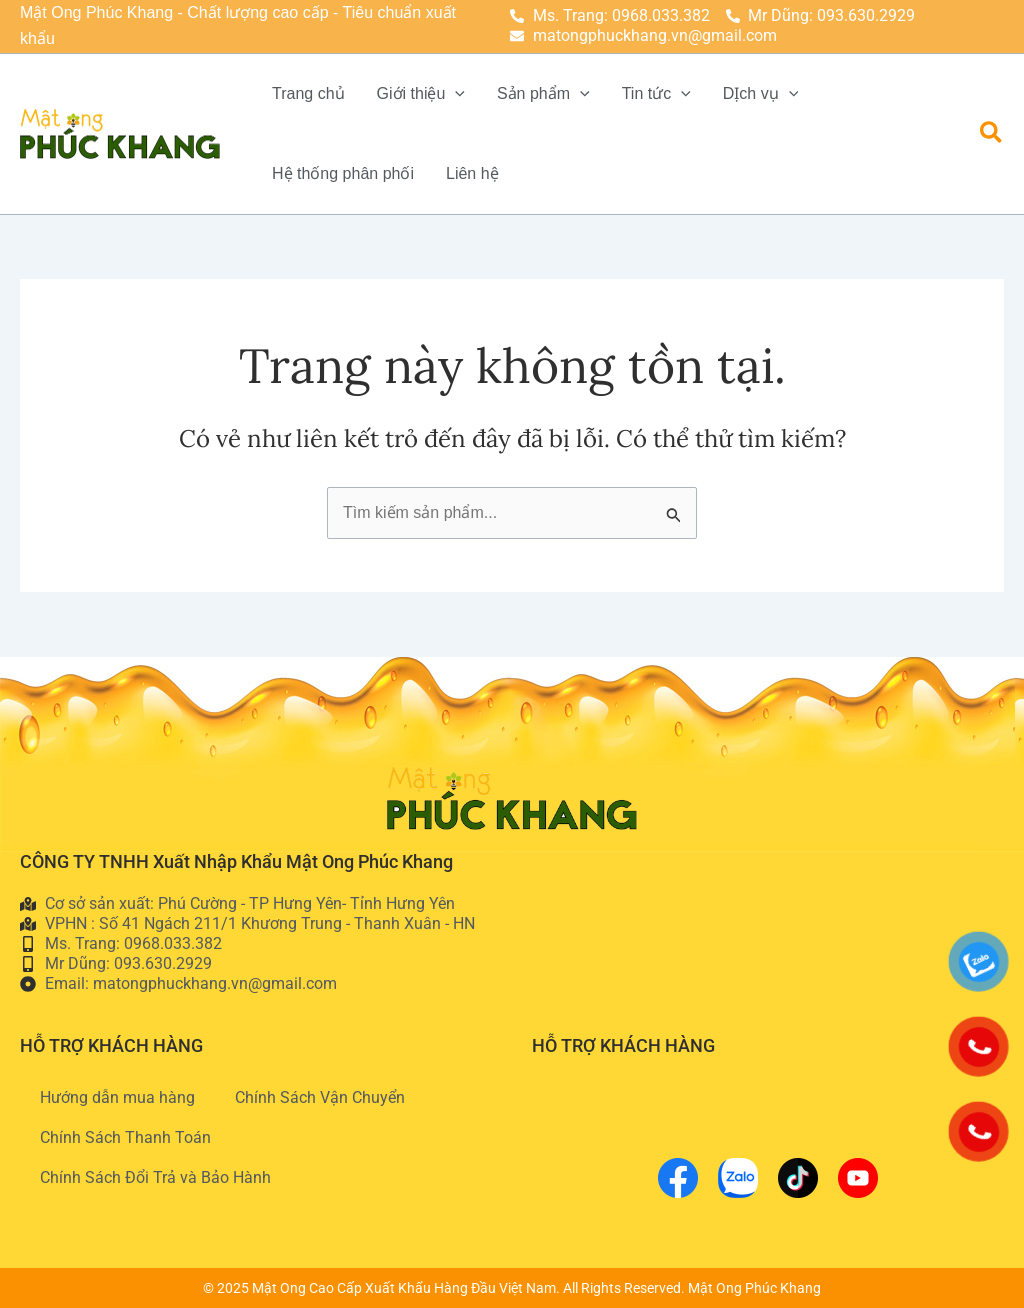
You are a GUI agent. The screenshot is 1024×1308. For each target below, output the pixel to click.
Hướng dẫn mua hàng (117, 1097)
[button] (992, 133)
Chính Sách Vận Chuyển (320, 1097)
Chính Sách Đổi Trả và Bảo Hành (155, 1177)
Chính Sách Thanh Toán (125, 1137)
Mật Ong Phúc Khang (754, 1288)
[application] (455, 94)
